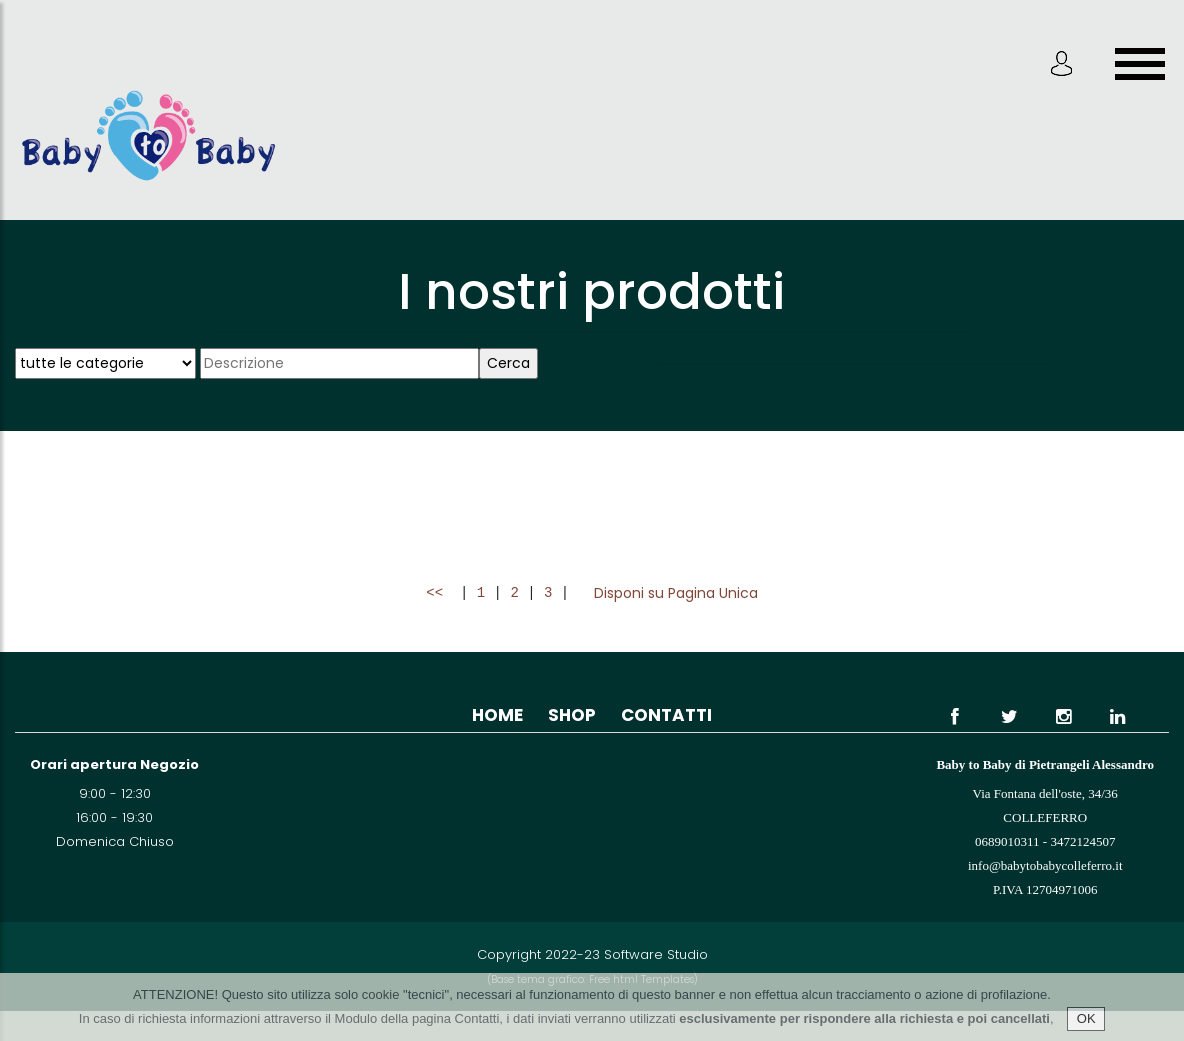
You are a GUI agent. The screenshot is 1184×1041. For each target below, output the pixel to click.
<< (438, 593)
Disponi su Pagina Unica (676, 593)
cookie (381, 994)
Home (497, 715)
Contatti (666, 715)
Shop (572, 715)
